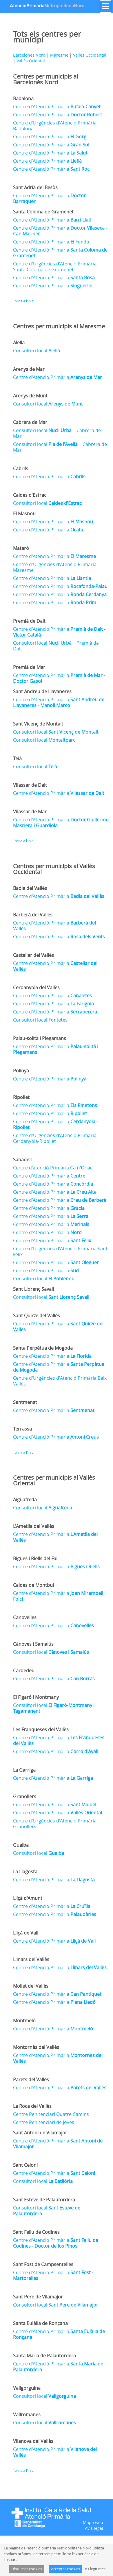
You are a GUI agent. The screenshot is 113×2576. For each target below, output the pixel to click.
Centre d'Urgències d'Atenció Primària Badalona (54, 126)
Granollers (24, 1796)
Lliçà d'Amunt (27, 1898)
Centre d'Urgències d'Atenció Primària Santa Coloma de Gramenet (54, 267)
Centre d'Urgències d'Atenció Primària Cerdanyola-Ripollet (54, 1138)
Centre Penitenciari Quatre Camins (51, 2114)
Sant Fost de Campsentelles (43, 2264)
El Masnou (24, 513)
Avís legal (94, 2528)
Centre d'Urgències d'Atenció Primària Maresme (54, 567)
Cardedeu (23, 1670)
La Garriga (24, 1770)
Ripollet (21, 1097)
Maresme (59, 55)
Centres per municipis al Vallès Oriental (54, 1480)
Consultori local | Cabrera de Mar (57, 433)
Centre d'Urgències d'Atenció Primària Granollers (54, 1824)
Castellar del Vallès (33, 955)
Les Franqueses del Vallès (41, 1729)
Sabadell (22, 1159)
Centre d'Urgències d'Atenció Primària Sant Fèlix (60, 1251)
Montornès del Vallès (36, 2047)
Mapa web (93, 2522)
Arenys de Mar (29, 369)
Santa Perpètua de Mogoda (43, 1348)
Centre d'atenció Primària (52, 1168)
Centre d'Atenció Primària (57, 106)
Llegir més (96, 2568)
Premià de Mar (29, 667)
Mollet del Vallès (30, 1986)
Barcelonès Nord (29, 55)
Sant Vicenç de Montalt (38, 724)
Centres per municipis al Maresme (59, 326)
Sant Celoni (25, 2165)
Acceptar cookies (65, 2568)
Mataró (21, 548)
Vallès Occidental (89, 55)
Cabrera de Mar (30, 422)
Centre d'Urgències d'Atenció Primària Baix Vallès (60, 1381)
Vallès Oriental (31, 61)
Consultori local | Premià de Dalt (56, 646)
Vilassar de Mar (30, 811)
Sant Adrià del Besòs (35, 187)
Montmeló (24, 2020)
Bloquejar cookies (27, 2568)
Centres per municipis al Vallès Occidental (54, 869)
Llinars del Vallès (31, 1959)
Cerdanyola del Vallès (36, 987)
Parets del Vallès (31, 2079)
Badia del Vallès (30, 888)
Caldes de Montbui (33, 1585)
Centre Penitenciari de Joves (43, 2122)
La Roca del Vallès (32, 2106)
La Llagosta (25, 1871)
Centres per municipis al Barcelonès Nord (45, 79)
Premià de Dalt (29, 621)
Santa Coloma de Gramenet (43, 212)
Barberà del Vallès (32, 915)
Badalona (23, 98)
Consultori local (36, 350)
